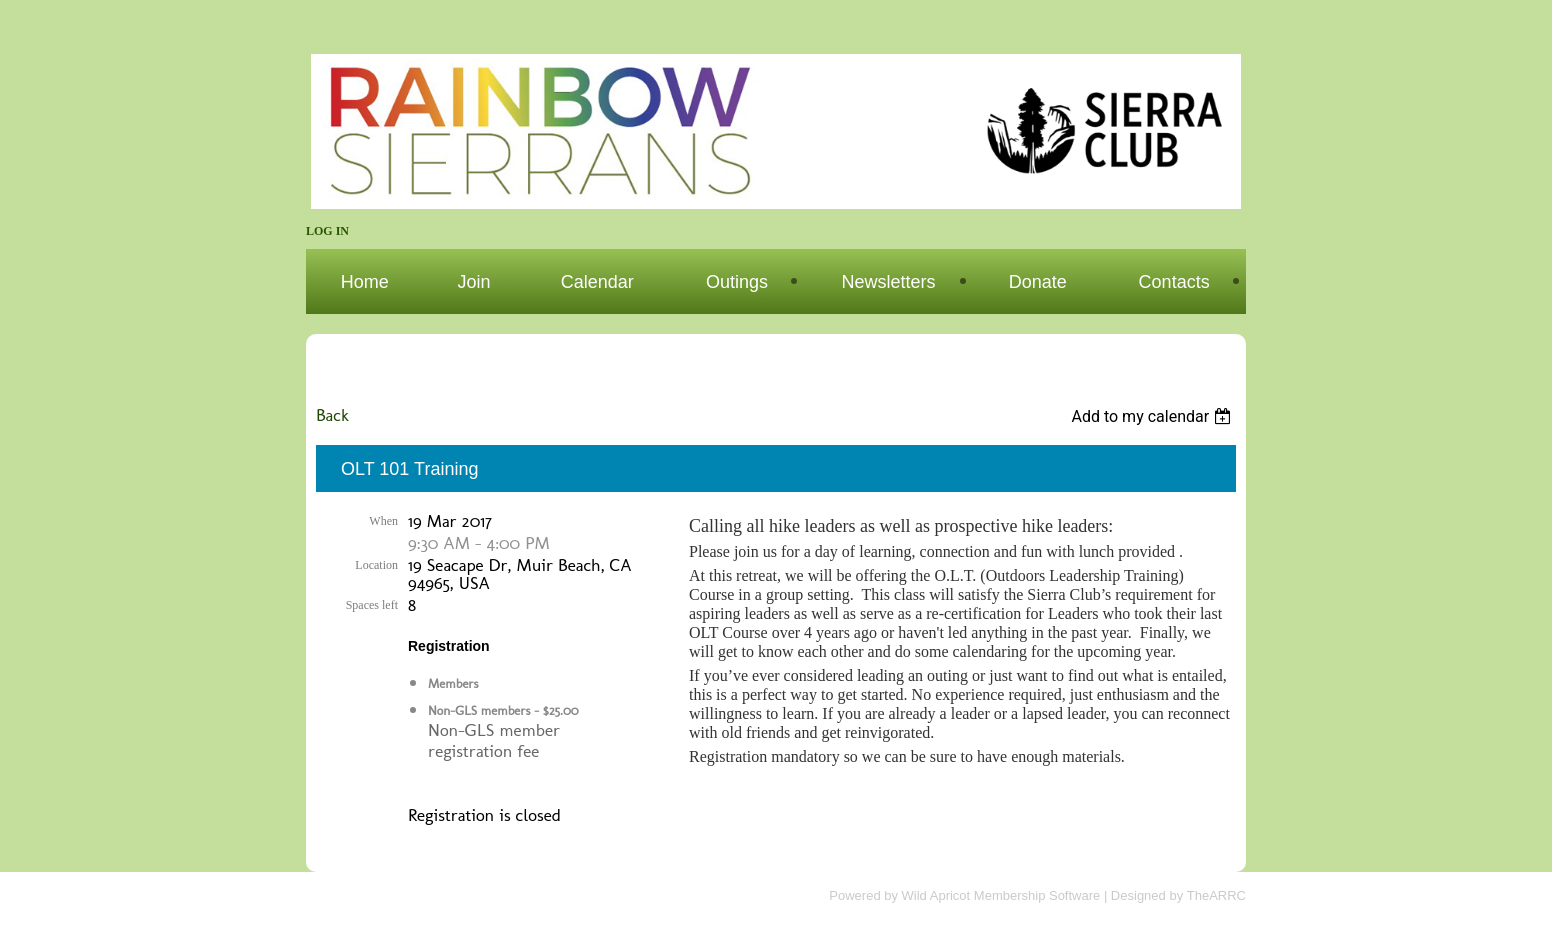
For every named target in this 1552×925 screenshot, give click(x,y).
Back (332, 414)
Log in (327, 231)
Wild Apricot (936, 895)
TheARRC (1216, 895)
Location (376, 565)
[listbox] (1153, 416)
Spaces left (372, 605)
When (383, 521)
